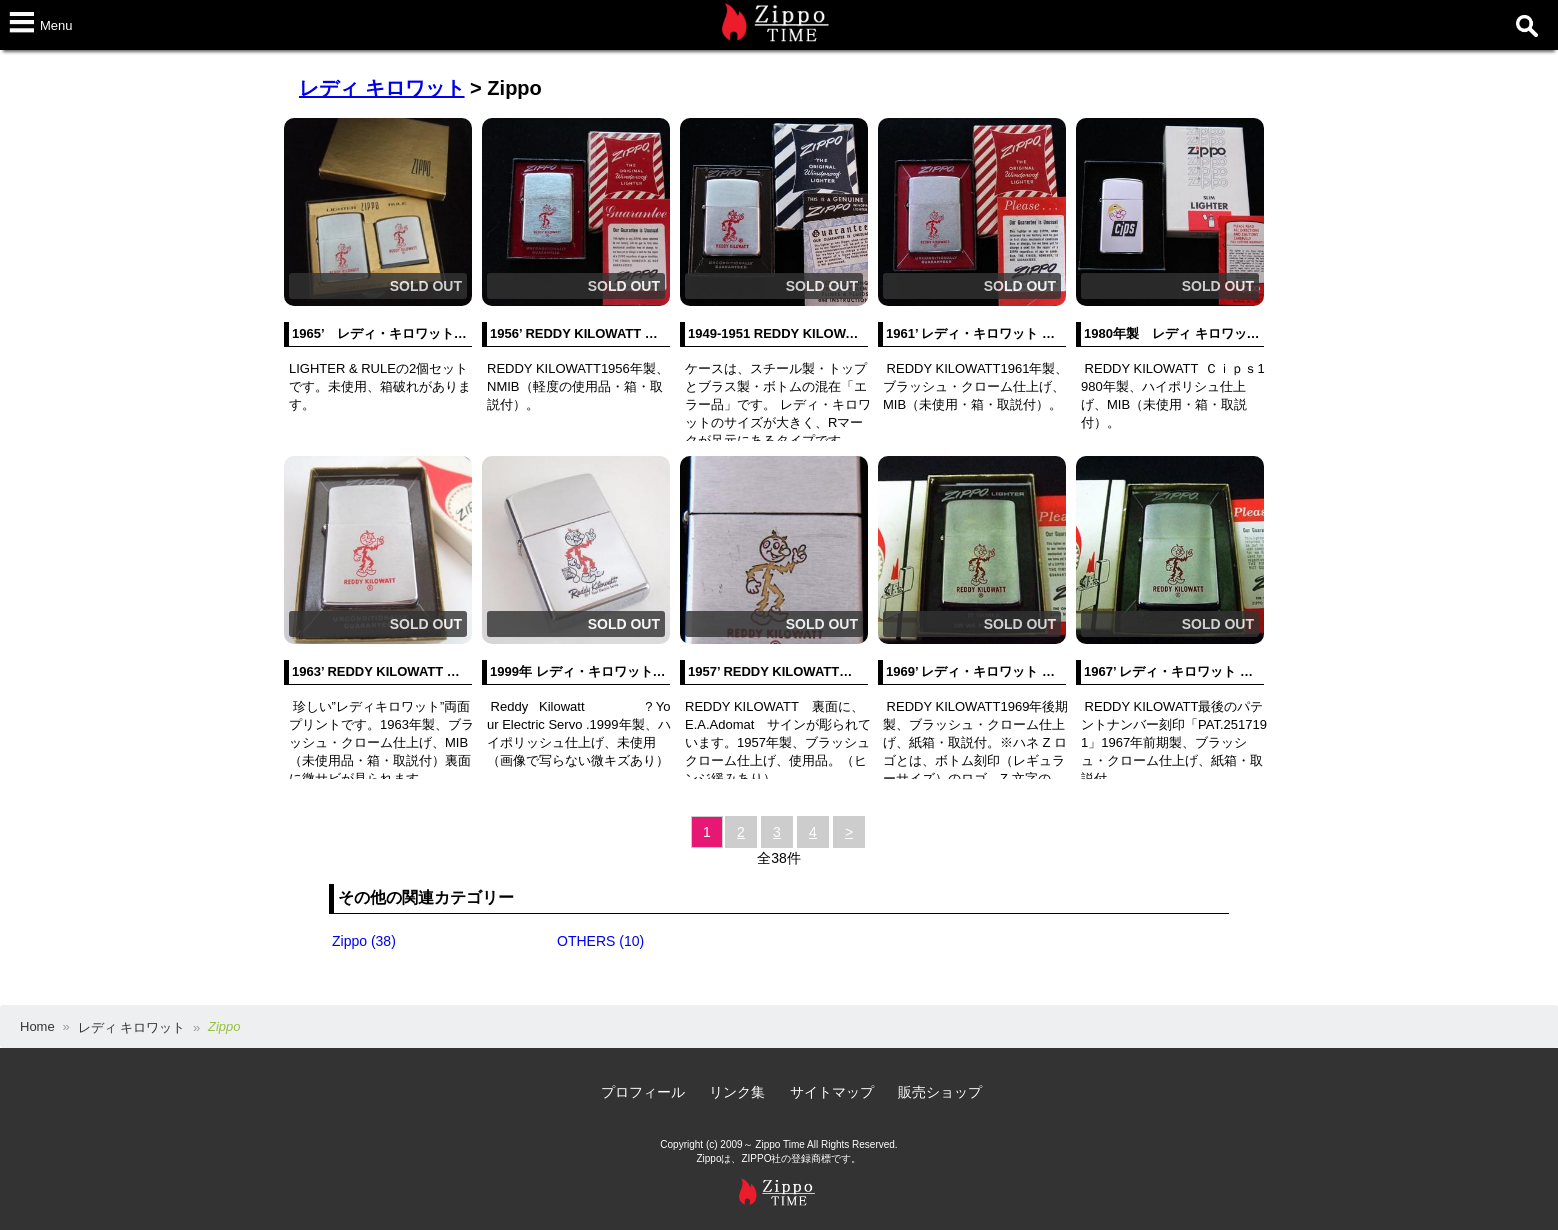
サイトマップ (832, 1092)
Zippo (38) (364, 941)
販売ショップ (940, 1092)
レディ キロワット (382, 88)
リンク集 (737, 1092)
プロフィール (643, 1092)
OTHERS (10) (600, 941)
